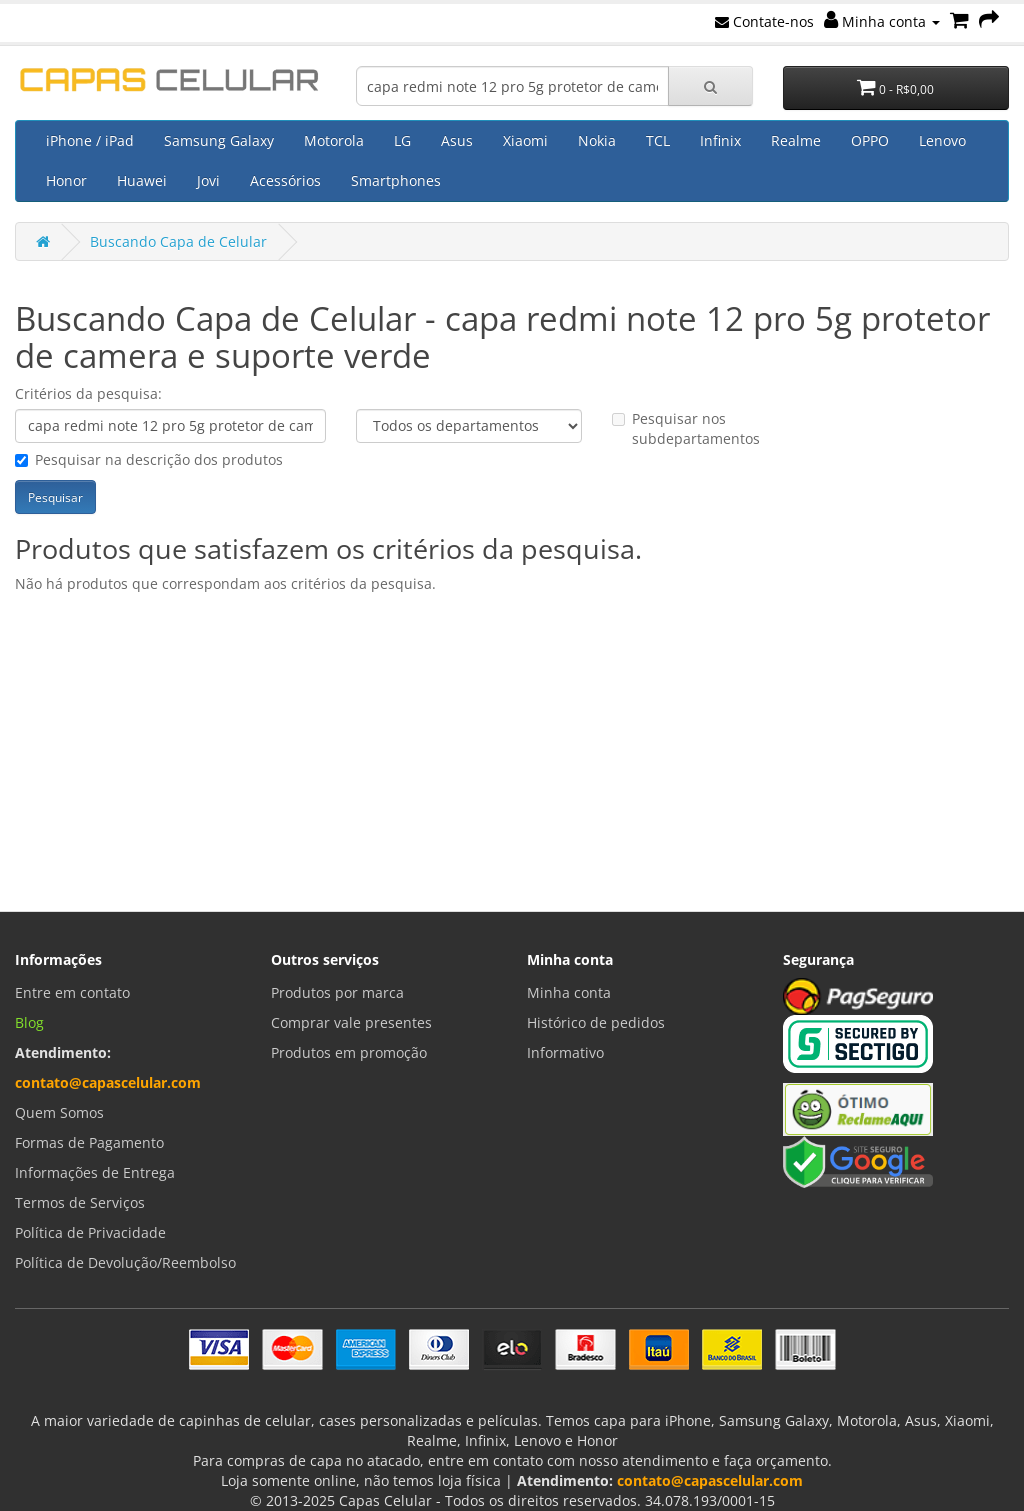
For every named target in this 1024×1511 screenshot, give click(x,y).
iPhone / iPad (90, 140)
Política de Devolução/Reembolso (125, 1262)
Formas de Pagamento (89, 1142)
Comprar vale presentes (351, 1022)
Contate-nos (764, 21)
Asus (457, 140)
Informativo (565, 1052)
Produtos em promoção (349, 1052)
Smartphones (396, 180)
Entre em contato (72, 992)
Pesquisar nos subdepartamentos (686, 428)
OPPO (870, 140)
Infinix (720, 140)
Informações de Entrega (95, 1172)
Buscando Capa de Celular (178, 241)
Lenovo (942, 140)
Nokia (597, 140)
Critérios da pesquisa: (88, 393)
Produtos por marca (337, 992)
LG (402, 140)
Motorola (334, 140)
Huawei (142, 180)
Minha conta (882, 21)
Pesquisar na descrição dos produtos (149, 459)
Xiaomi (525, 140)
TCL (658, 140)
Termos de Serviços (80, 1202)
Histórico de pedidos (596, 1022)
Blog (29, 1022)
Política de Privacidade (90, 1232)
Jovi (208, 180)
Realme (796, 140)
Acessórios (285, 180)
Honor (66, 180)
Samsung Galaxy (219, 140)
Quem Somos (59, 1112)
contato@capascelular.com (108, 1082)
